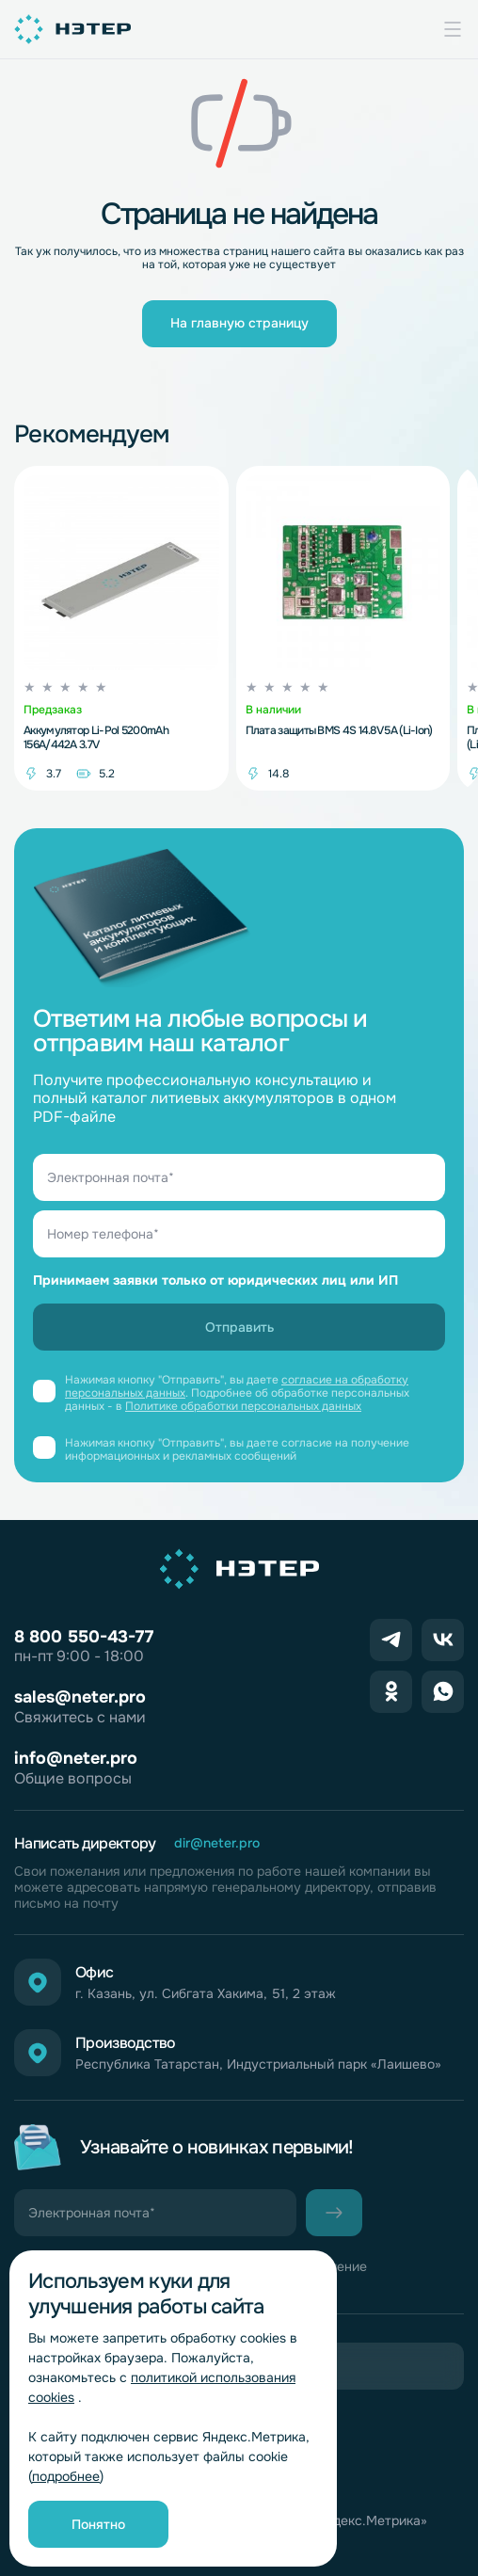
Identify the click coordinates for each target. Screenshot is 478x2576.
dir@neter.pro (217, 1843)
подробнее (66, 2476)
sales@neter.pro (80, 1697)
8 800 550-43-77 (83, 1636)
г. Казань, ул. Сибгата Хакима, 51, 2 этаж (205, 1994)
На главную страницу (239, 322)
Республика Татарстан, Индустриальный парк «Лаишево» (258, 2064)
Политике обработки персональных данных (243, 1406)
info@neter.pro (75, 1758)
